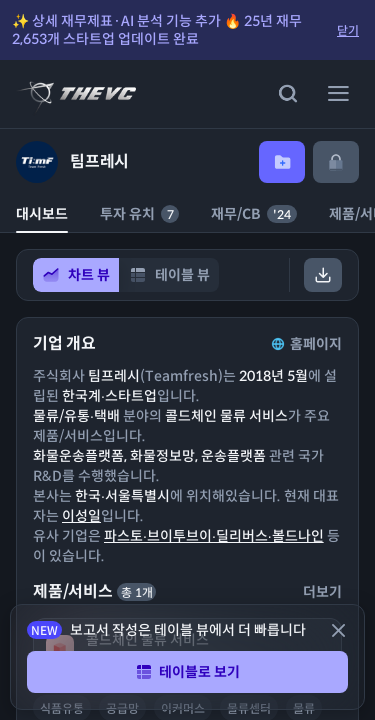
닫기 (348, 30)
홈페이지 (305, 344)
